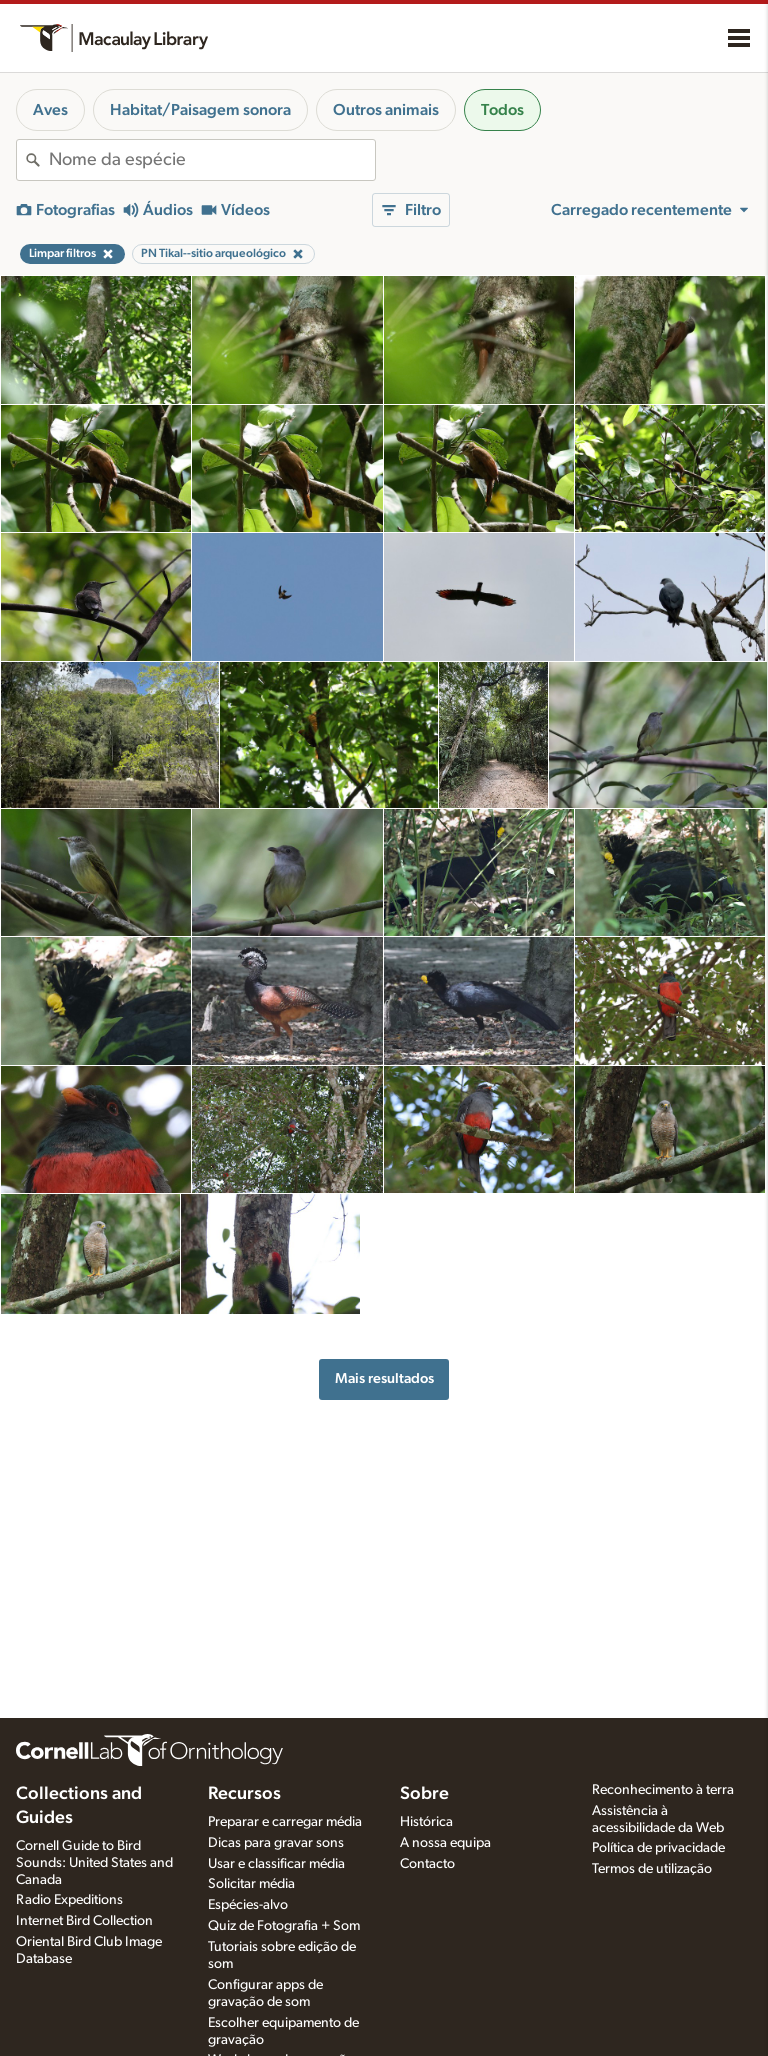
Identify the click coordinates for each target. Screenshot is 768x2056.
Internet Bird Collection (84, 1921)
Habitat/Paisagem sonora (200, 110)
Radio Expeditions (69, 1900)
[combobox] (212, 160)
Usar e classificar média (276, 1864)
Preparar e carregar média (285, 1822)
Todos (502, 110)
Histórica (426, 1822)
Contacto (427, 1864)
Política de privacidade (658, 1848)
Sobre (424, 1794)
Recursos (244, 1794)
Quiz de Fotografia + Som (284, 1926)
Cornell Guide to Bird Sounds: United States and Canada (94, 1863)
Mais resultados (384, 1378)
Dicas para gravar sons (276, 1843)
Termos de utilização (652, 1869)
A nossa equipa (445, 1843)
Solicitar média (251, 1884)
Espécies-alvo (248, 1905)
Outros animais (386, 110)
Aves (50, 110)
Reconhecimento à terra (663, 1790)
